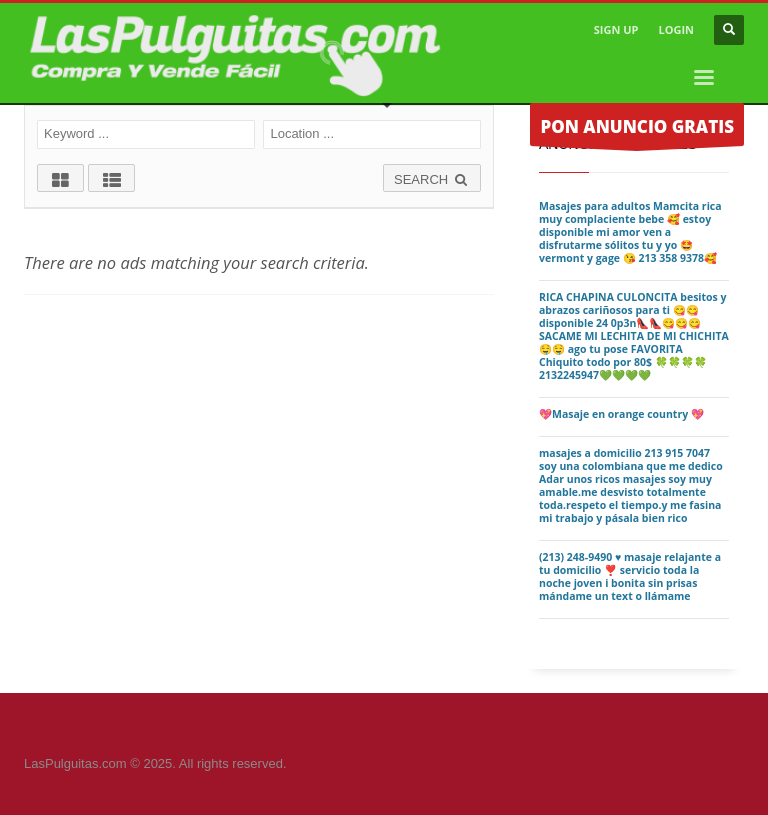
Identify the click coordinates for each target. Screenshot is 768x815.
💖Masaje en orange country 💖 (621, 414)
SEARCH (432, 179)
